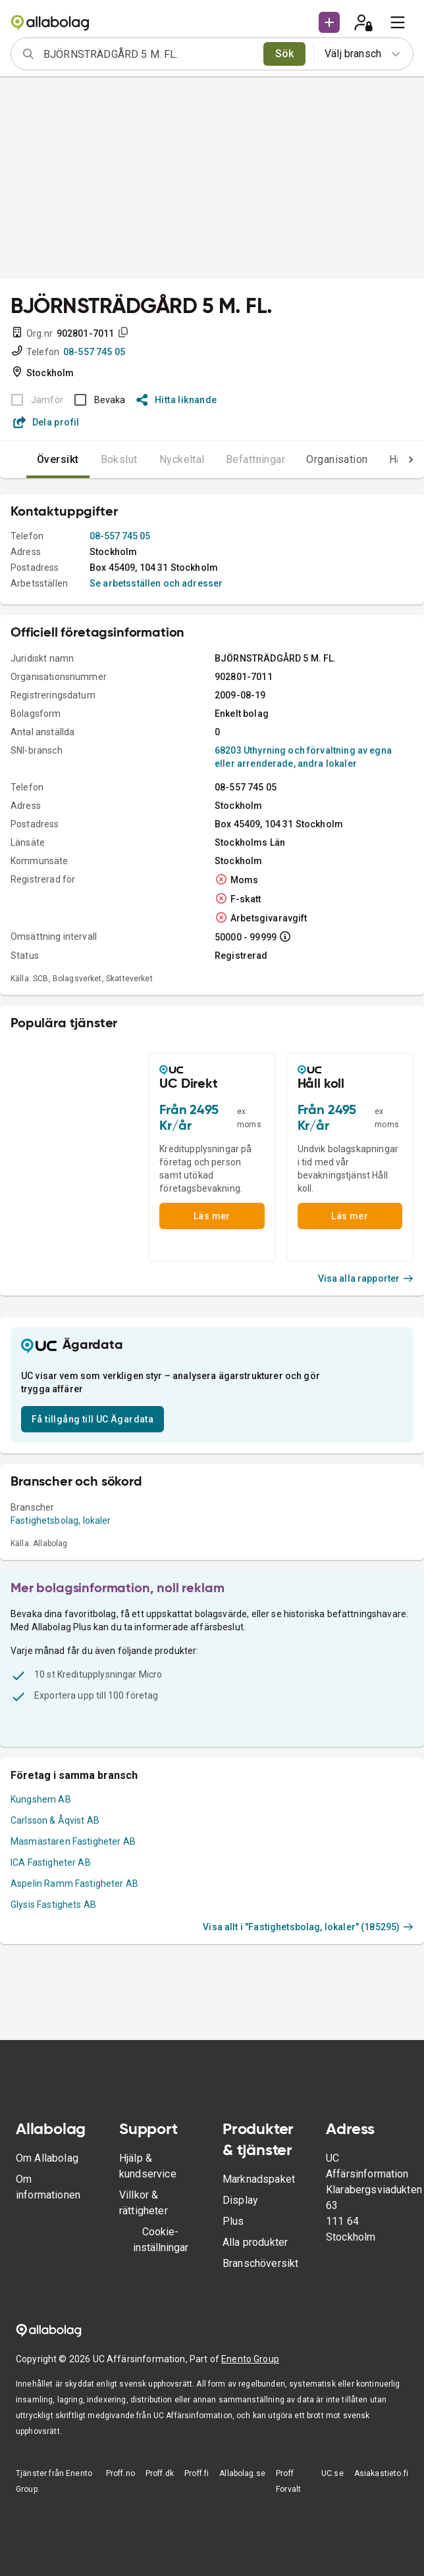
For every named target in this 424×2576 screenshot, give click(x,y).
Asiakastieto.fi (381, 2473)
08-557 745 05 (94, 352)
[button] (329, 22)
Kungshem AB (41, 1799)
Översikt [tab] (58, 459)
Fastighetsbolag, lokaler (61, 1520)
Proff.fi (196, 2473)
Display (240, 2200)
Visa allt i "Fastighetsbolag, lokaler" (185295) (308, 1927)
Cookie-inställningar (160, 2239)
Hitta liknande (176, 400)
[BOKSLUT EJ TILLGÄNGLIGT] (33, 400)
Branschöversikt (260, 2263)
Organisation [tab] (337, 459)
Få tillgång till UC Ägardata (92, 1419)
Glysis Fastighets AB (53, 1904)
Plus (233, 2221)
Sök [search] (284, 53)
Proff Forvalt (288, 2481)
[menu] (397, 22)
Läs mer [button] (212, 1216)
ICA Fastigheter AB (51, 1862)
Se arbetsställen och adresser (156, 583)
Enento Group (250, 2359)
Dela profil (46, 422)
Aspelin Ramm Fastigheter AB (74, 1883)
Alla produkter (255, 2242)
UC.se (332, 2473)
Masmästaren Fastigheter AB (73, 1841)
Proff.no (120, 2473)
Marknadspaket (259, 2179)
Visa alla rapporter (366, 1278)
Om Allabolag (47, 2158)
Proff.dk (160, 2473)
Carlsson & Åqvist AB (55, 1820)
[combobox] (149, 53)
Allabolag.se (242, 2473)
